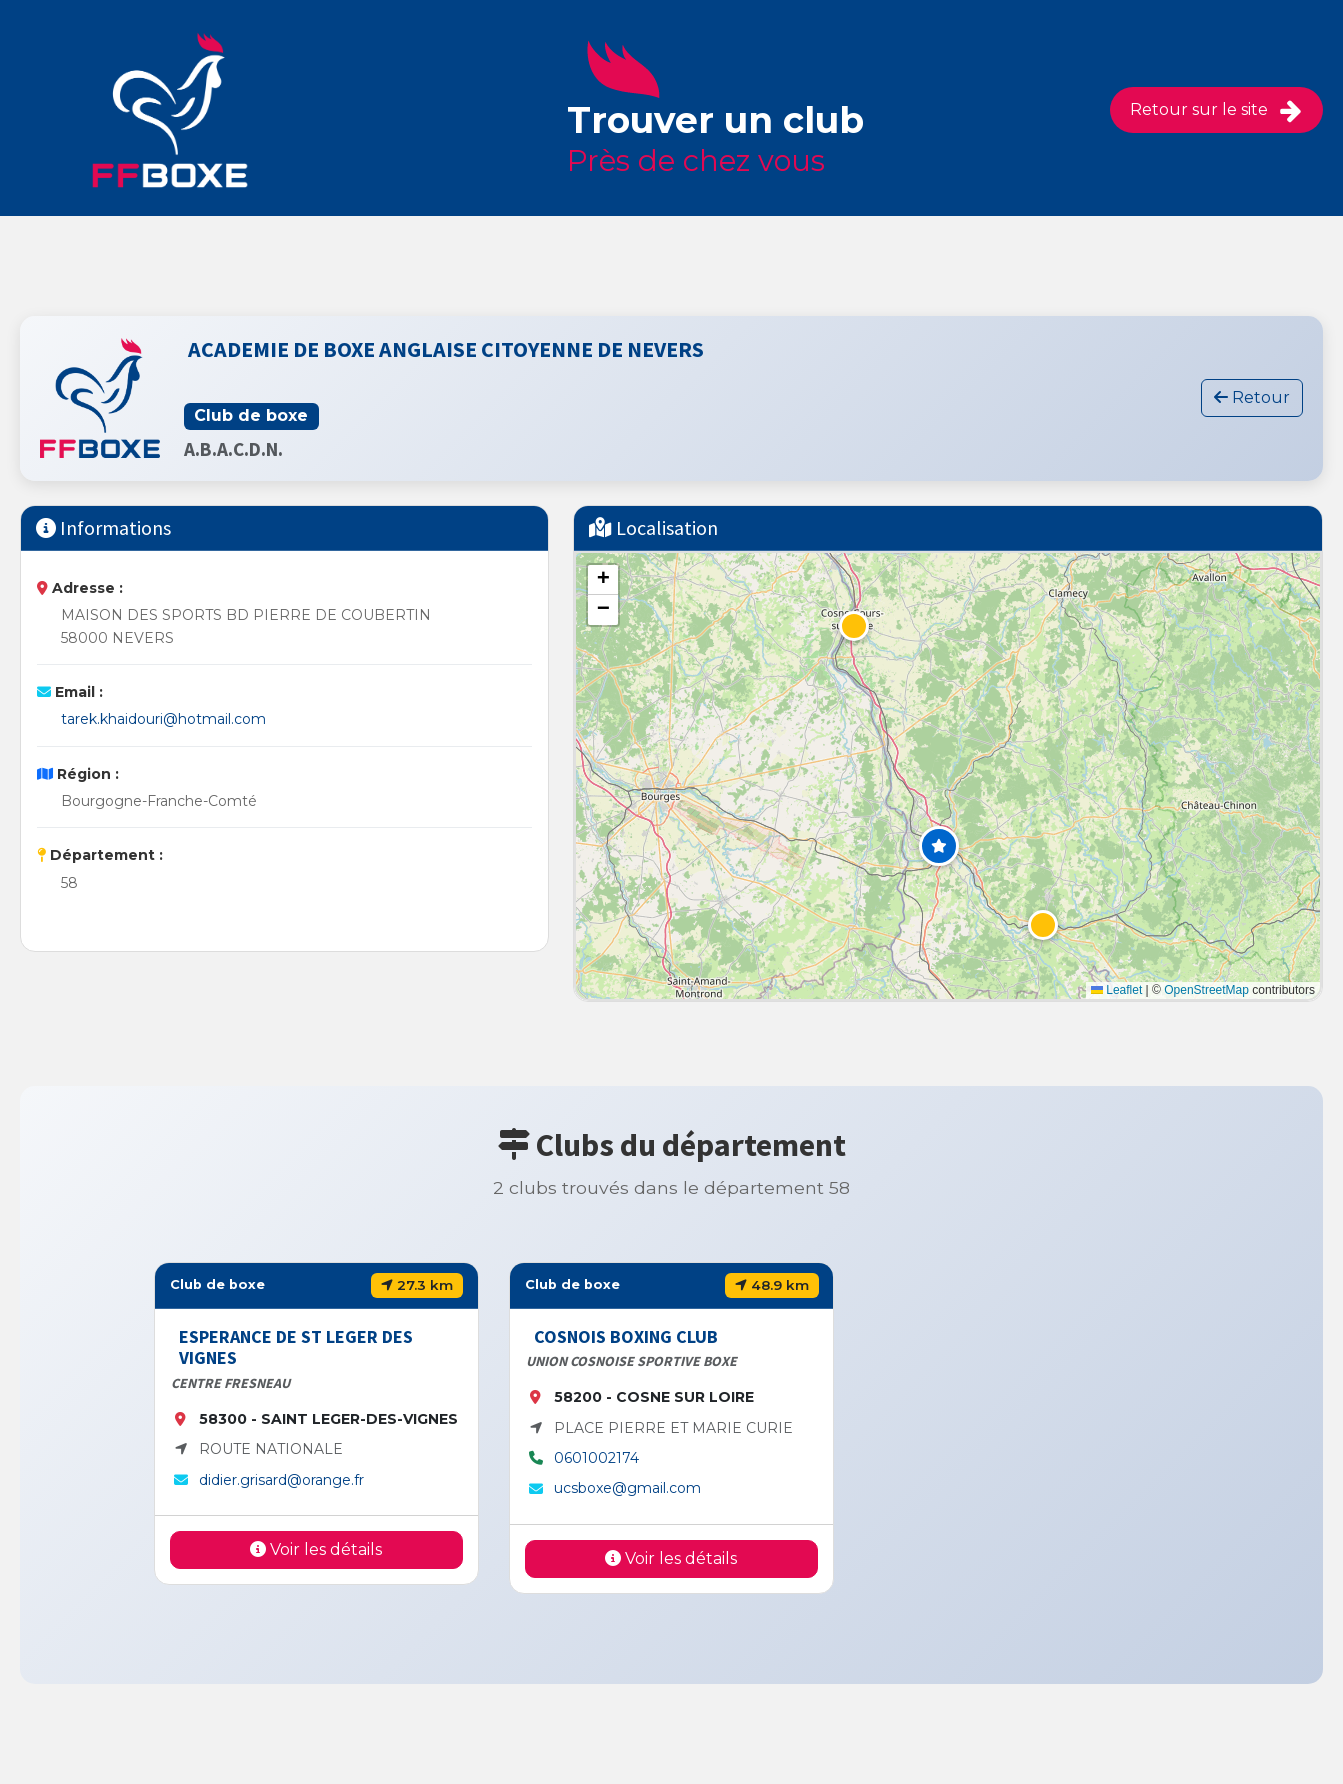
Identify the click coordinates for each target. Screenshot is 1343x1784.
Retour (1252, 397)
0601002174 (596, 1458)
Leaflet (1116, 990)
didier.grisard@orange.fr (281, 1480)
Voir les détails (316, 1549)
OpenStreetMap (1206, 990)
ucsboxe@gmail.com (627, 1488)
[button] (939, 846)
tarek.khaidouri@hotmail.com (163, 719)
